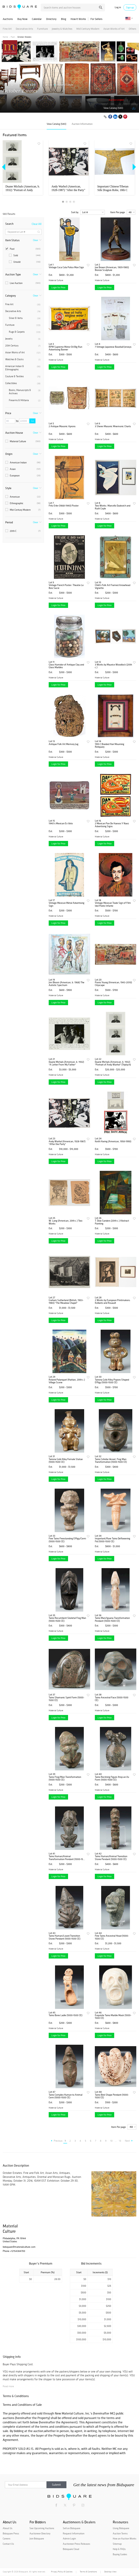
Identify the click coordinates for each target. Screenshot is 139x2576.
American (23, 496)
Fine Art (7, 28)
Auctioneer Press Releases (76, 2543)
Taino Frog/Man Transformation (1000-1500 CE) (65, 1778)
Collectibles (23, 383)
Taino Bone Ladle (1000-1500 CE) (65, 2015)
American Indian (23, 462)
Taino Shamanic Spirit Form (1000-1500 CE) (66, 1699)
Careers (6, 2538)
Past (13, 37)
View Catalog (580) (113, 108)
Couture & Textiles (23, 376)
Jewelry (23, 338)
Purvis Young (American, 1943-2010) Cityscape (113, 984)
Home (5, 37)
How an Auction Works (124, 2538)
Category (10, 295)
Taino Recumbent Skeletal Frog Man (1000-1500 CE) (67, 1619)
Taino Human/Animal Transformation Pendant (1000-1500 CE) (67, 1858)
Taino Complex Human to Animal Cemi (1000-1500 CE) (65, 2096)
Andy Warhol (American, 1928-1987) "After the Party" (68, 188)
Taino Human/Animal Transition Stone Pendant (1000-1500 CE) (111, 1858)
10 (111, 2140)
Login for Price (58, 287)
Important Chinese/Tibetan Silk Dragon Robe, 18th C (112, 188)
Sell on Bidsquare (71, 2528)
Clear (35, 240)
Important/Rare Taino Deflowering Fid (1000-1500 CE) (112, 1540)
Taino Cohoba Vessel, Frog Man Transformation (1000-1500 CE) (111, 1460)
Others (132, 28)
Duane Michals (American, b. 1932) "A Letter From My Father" (66, 1063)
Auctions (8, 19)
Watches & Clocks (23, 359)
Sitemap (117, 2543)
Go (32, 420)
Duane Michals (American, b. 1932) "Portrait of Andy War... (22, 189)
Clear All (36, 224)
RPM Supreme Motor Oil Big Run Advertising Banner (65, 348)
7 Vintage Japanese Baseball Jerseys (113, 346)
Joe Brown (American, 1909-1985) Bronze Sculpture (112, 269)
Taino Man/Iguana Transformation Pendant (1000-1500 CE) (112, 1619)
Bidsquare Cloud (71, 2549)
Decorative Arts (24, 28)
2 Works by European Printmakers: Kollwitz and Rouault (112, 1301)
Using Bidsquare (121, 2528)
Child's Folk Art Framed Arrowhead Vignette (112, 586)
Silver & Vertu (25, 318)
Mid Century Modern (87, 28)
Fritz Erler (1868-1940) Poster (64, 505)
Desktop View (110, 2571)
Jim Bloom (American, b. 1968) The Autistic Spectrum (66, 984)
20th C (23, 530)
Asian (23, 469)
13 (120, 2140)
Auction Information (82, 123)
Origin (8, 454)
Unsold (25, 261)
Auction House (14, 432)
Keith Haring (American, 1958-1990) (113, 1141)
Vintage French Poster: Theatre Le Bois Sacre (66, 586)
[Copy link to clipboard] (105, 117)
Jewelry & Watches (62, 28)
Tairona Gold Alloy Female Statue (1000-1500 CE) (66, 1460)
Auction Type (13, 274)
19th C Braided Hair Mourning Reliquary (109, 745)
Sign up (130, 7)
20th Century (23, 345)
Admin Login (69, 2538)
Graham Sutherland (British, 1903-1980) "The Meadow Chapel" (66, 1301)
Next (128, 2140)
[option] (23, 167)
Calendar (37, 19)
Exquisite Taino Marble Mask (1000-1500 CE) (113, 2017)
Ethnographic (23, 503)
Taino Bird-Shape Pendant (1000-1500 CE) (112, 2096)
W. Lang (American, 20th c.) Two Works (65, 1222)
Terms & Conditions (88, 2571)
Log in (118, 7)
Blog (63, 19)
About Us (7, 2528)
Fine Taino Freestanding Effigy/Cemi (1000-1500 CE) (67, 1540)
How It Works (78, 19)
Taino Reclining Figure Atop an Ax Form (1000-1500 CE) (112, 1778)
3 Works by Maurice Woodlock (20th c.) (113, 666)
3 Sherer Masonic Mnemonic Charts (113, 426)
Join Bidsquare (37, 2538)
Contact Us (8, 2543)
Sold (25, 255)
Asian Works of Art (114, 28)
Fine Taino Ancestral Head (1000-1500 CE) (112, 1937)
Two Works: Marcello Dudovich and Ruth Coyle (112, 507)
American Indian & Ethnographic (23, 368)
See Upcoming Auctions (42, 2528)
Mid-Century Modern (23, 509)
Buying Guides (120, 2554)
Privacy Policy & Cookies (61, 2571)
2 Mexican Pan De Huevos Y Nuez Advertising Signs (112, 825)
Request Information (73, 2533)
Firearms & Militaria (25, 400)
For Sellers (96, 19)
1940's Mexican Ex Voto (61, 823)
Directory (51, 19)
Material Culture (65, 85)
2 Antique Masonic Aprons (62, 426)
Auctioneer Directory (40, 2533)
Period (9, 522)
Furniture (42, 28)
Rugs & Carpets (25, 332)
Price (8, 413)
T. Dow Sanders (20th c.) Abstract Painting (112, 1222)
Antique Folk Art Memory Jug (63, 744)
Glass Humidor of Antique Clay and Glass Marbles (66, 666)
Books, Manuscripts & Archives (25, 392)
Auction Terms (120, 2533)
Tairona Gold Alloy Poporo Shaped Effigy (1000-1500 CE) (112, 1381)
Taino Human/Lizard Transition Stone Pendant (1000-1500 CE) (64, 1937)
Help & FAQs (119, 2549)
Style (8, 488)
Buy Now (22, 19)
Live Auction (23, 283)
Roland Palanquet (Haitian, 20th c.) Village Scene (67, 1381)
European (23, 475)
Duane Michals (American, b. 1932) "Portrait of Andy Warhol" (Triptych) (113, 1063)
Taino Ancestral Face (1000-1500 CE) (111, 1699)
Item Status (12, 240)
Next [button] (133, 167)
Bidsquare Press (11, 2533)
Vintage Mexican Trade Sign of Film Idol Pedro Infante (113, 904)
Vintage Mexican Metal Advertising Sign (66, 904)
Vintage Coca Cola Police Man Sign (66, 267)
